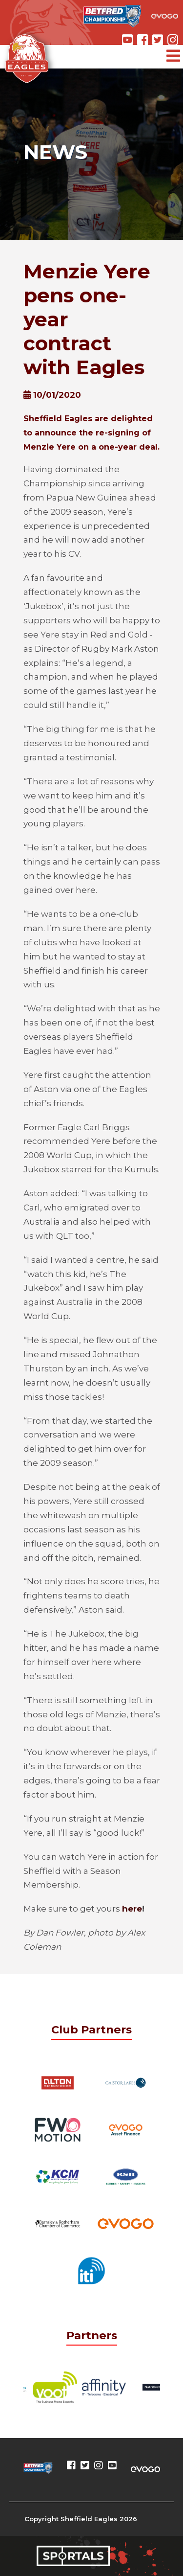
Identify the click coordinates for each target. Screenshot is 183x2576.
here (132, 1909)
